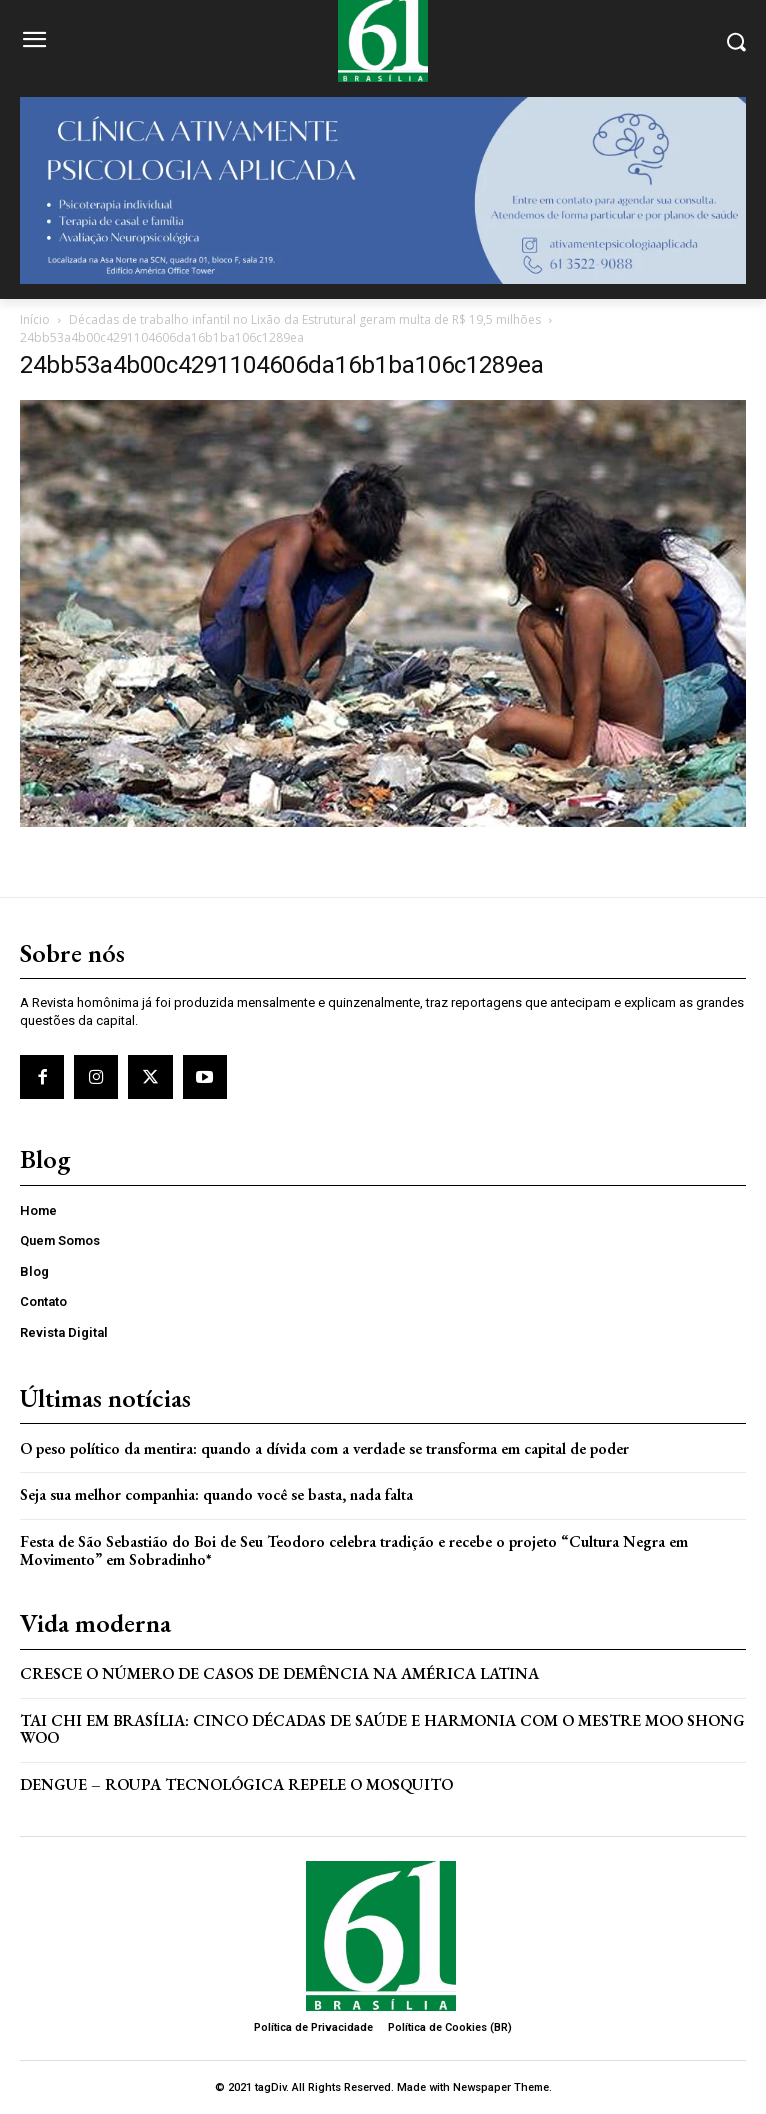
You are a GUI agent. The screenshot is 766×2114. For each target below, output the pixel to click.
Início (35, 319)
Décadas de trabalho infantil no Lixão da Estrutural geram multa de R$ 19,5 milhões (305, 319)
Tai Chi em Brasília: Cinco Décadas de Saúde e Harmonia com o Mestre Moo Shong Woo (382, 1729)
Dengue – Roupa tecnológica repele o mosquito (236, 1784)
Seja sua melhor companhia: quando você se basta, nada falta (216, 1494)
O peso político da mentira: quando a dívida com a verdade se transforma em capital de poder (324, 1448)
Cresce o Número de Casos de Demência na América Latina (279, 1673)
